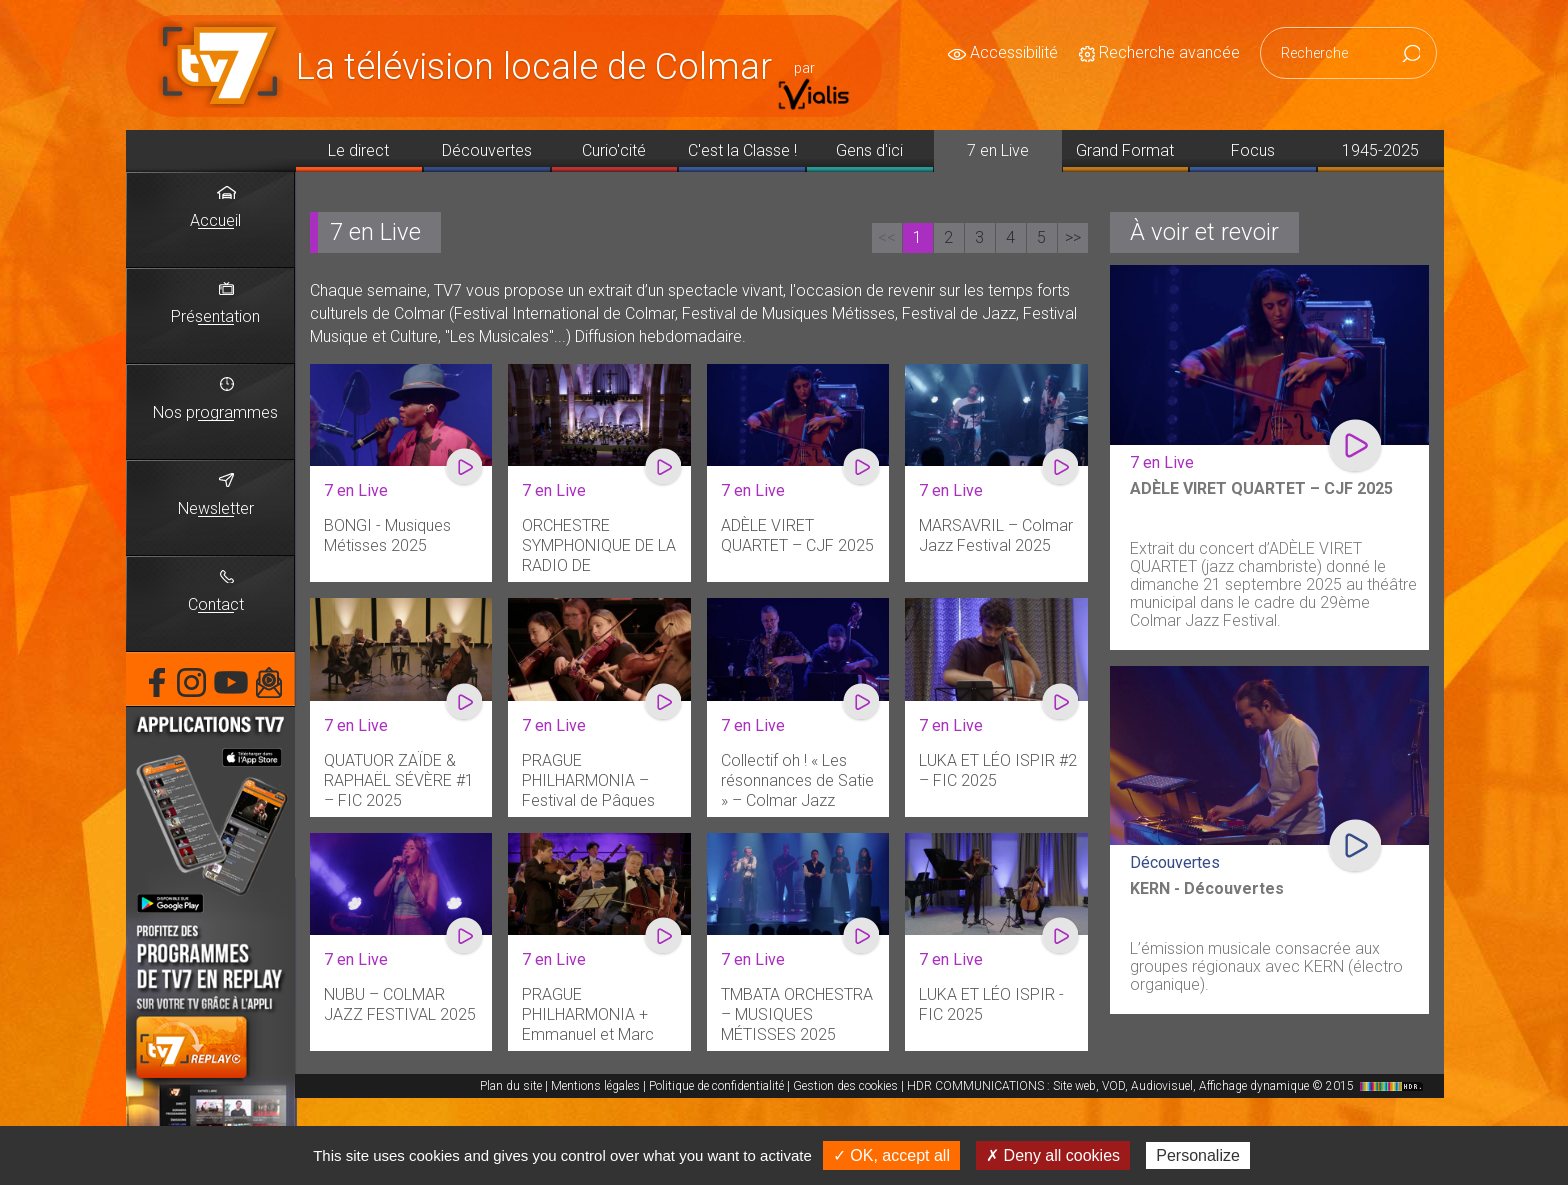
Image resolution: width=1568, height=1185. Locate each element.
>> (1073, 237)
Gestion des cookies (845, 1086)
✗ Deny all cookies (1053, 1155)
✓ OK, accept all (891, 1155)
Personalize (1198, 1155)
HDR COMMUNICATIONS (1167, 1086)
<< (887, 237)
